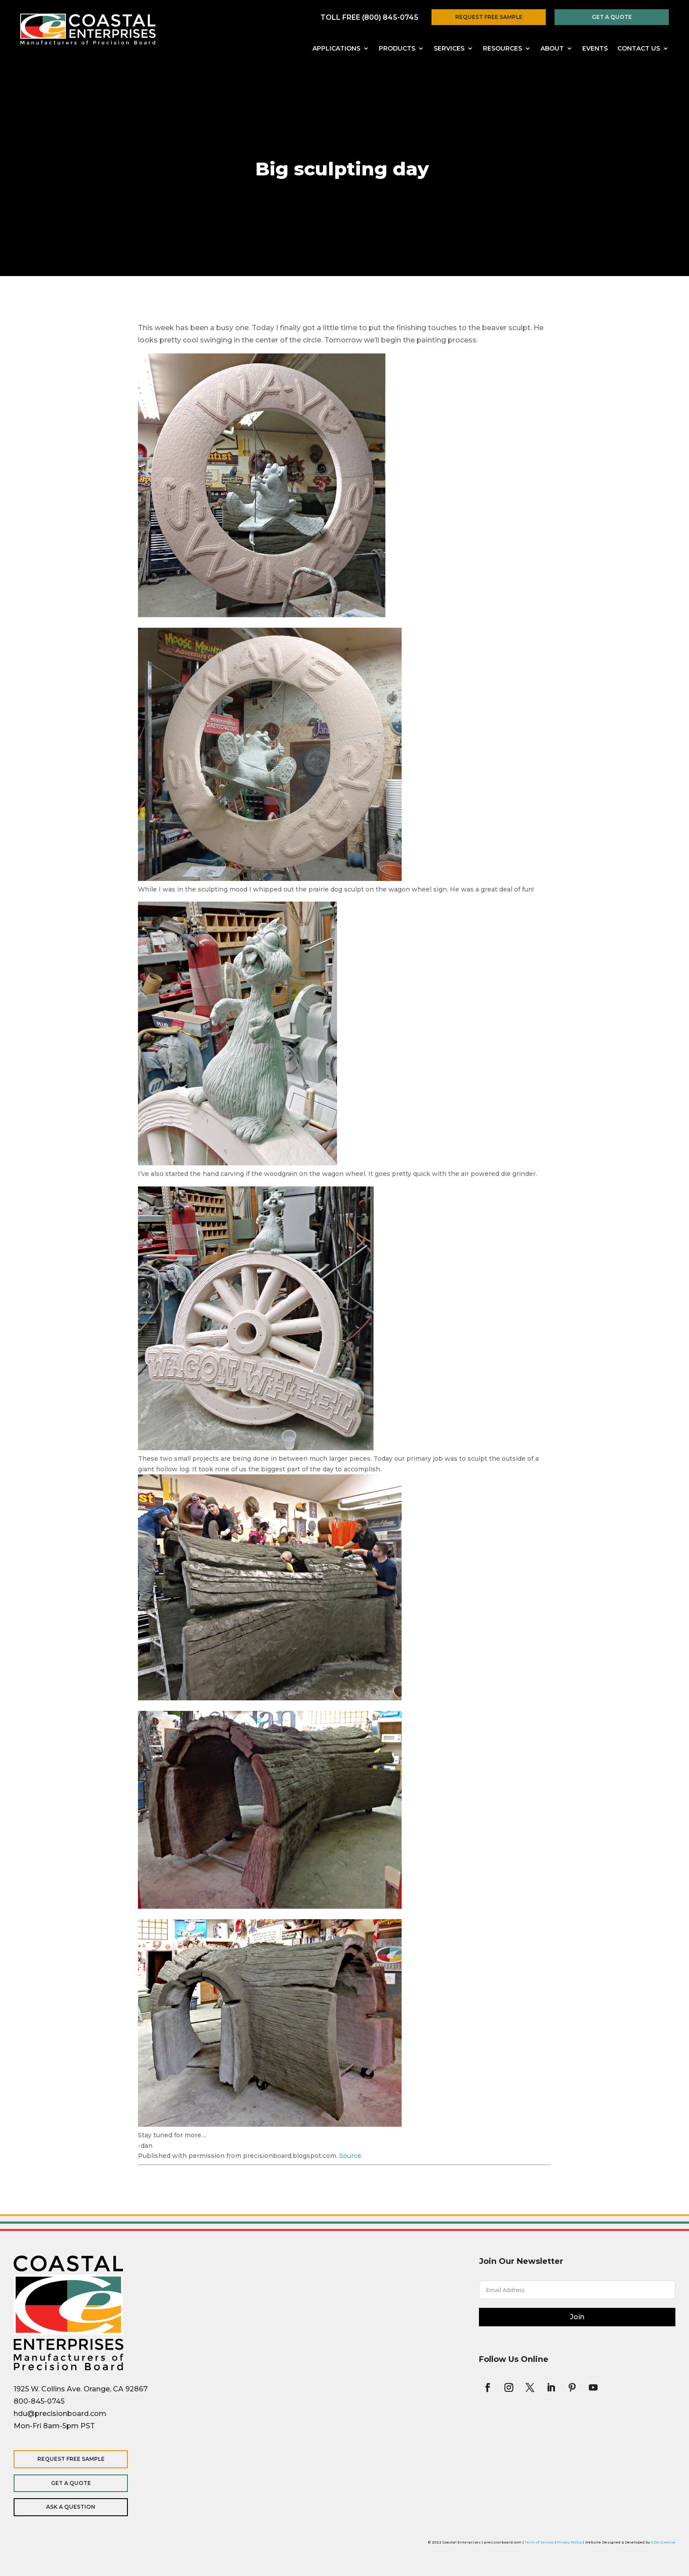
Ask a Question (70, 2506)
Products (397, 48)
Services (449, 48)
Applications (336, 48)
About (552, 48)
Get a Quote (612, 17)
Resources (502, 48)
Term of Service (539, 2542)
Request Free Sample (488, 17)
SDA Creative (663, 2542)
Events (595, 48)
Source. (351, 2156)
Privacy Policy (569, 2542)
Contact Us (638, 48)
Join (577, 2317)
